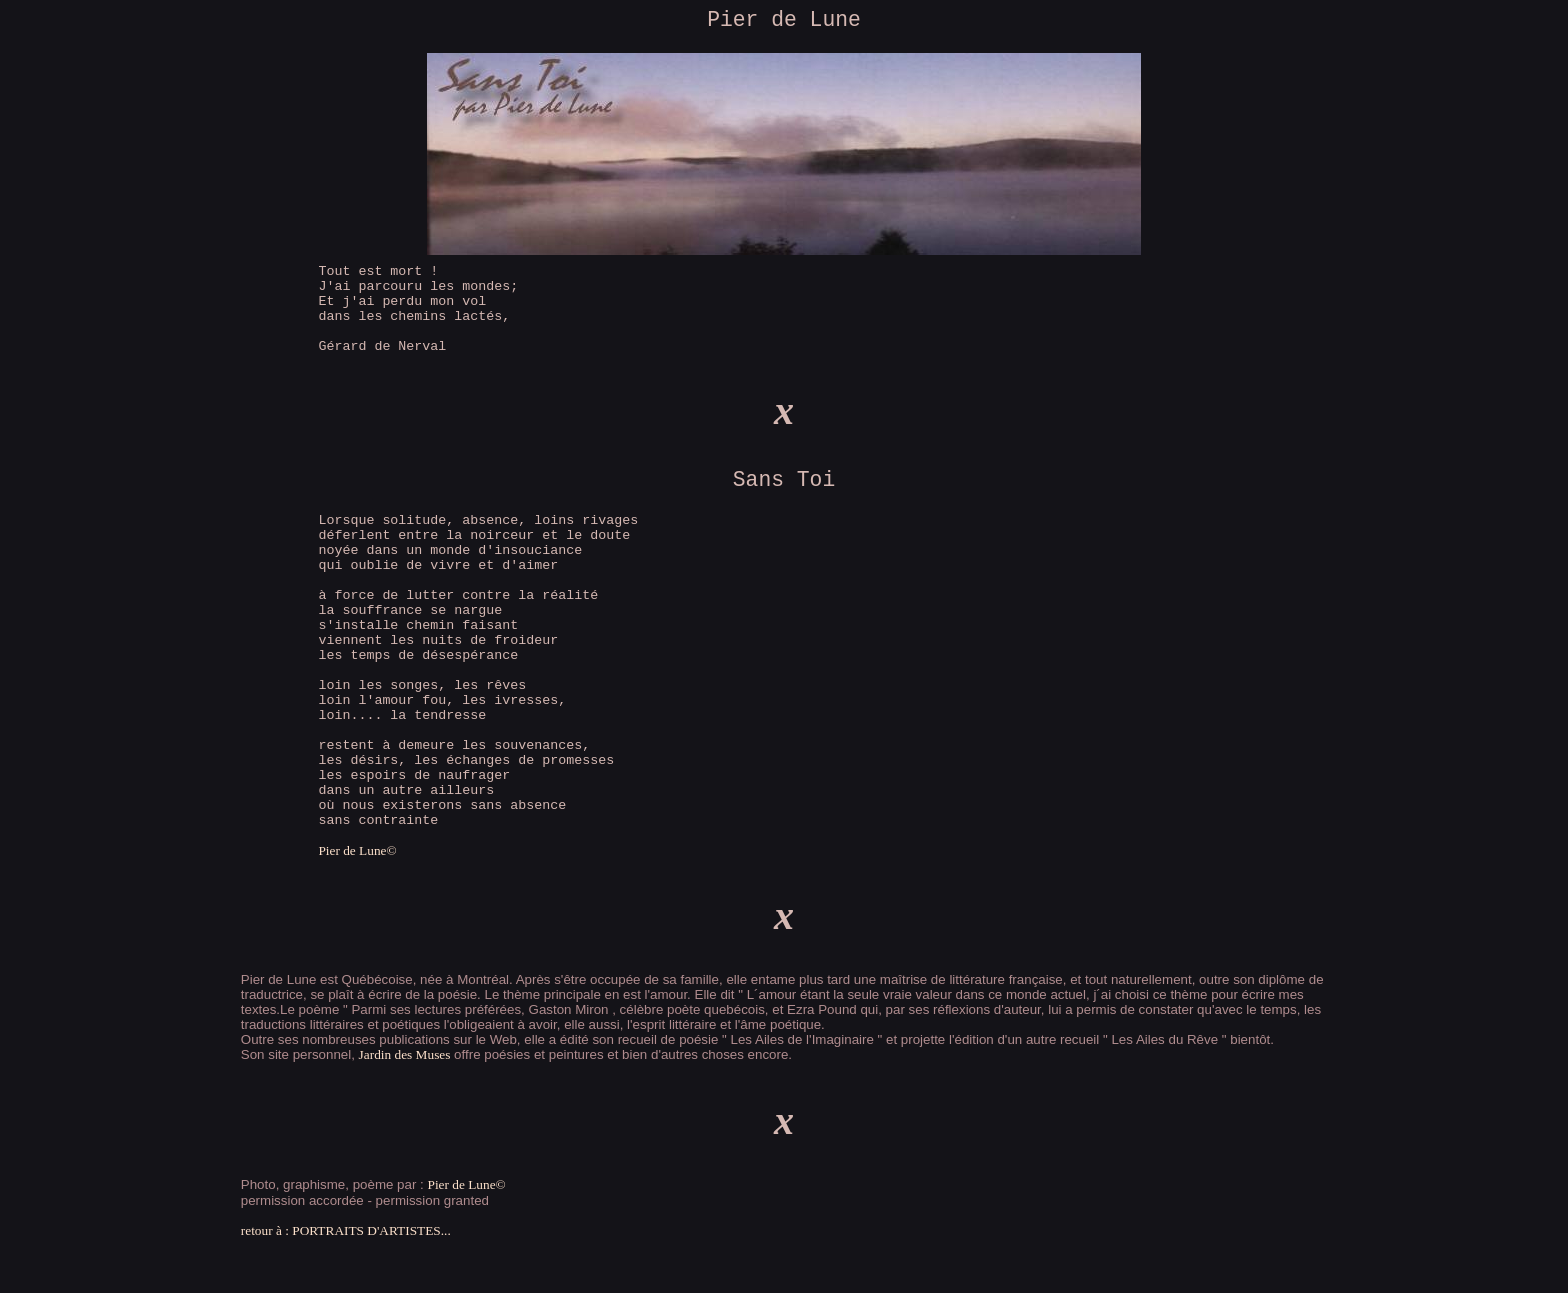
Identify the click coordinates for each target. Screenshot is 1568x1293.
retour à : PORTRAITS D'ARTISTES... (346, 1230)
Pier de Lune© (357, 850)
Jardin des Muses (405, 1054)
